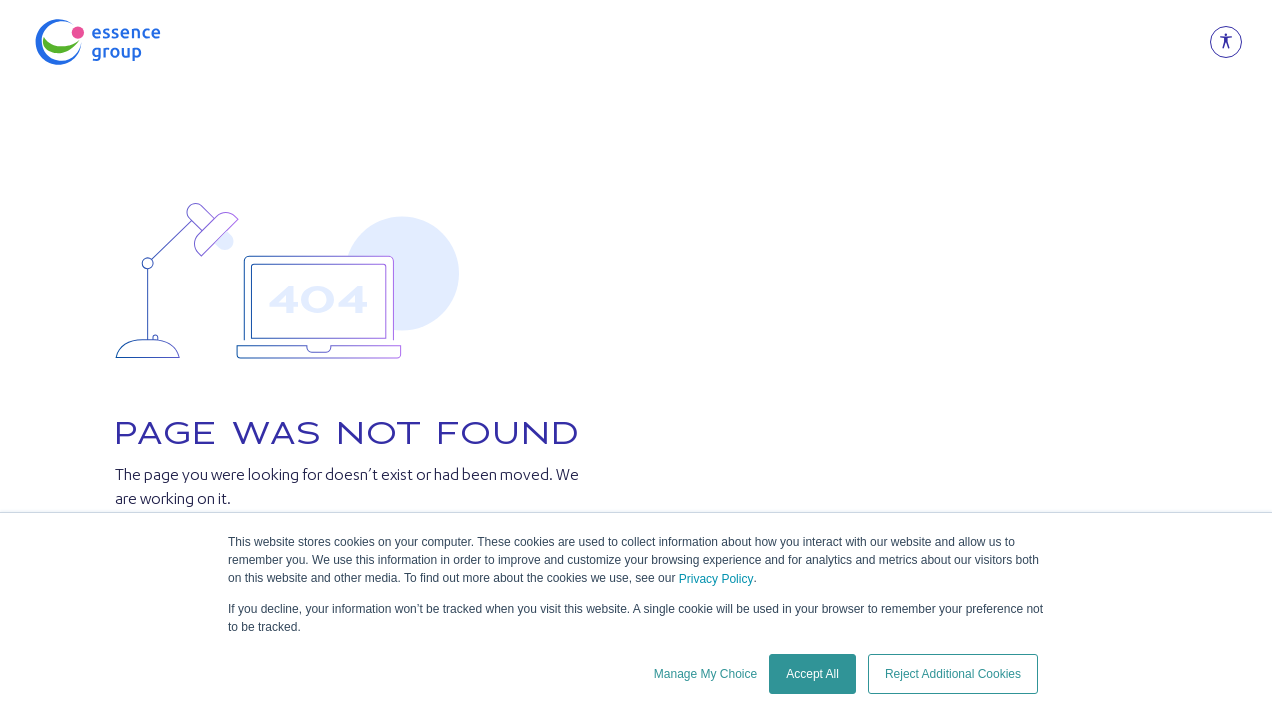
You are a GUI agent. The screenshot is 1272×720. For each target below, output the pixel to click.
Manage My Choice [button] (705, 674)
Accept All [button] (812, 674)
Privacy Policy (716, 579)
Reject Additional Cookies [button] (953, 674)
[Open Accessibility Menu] (1226, 42)
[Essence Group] (130, 42)
